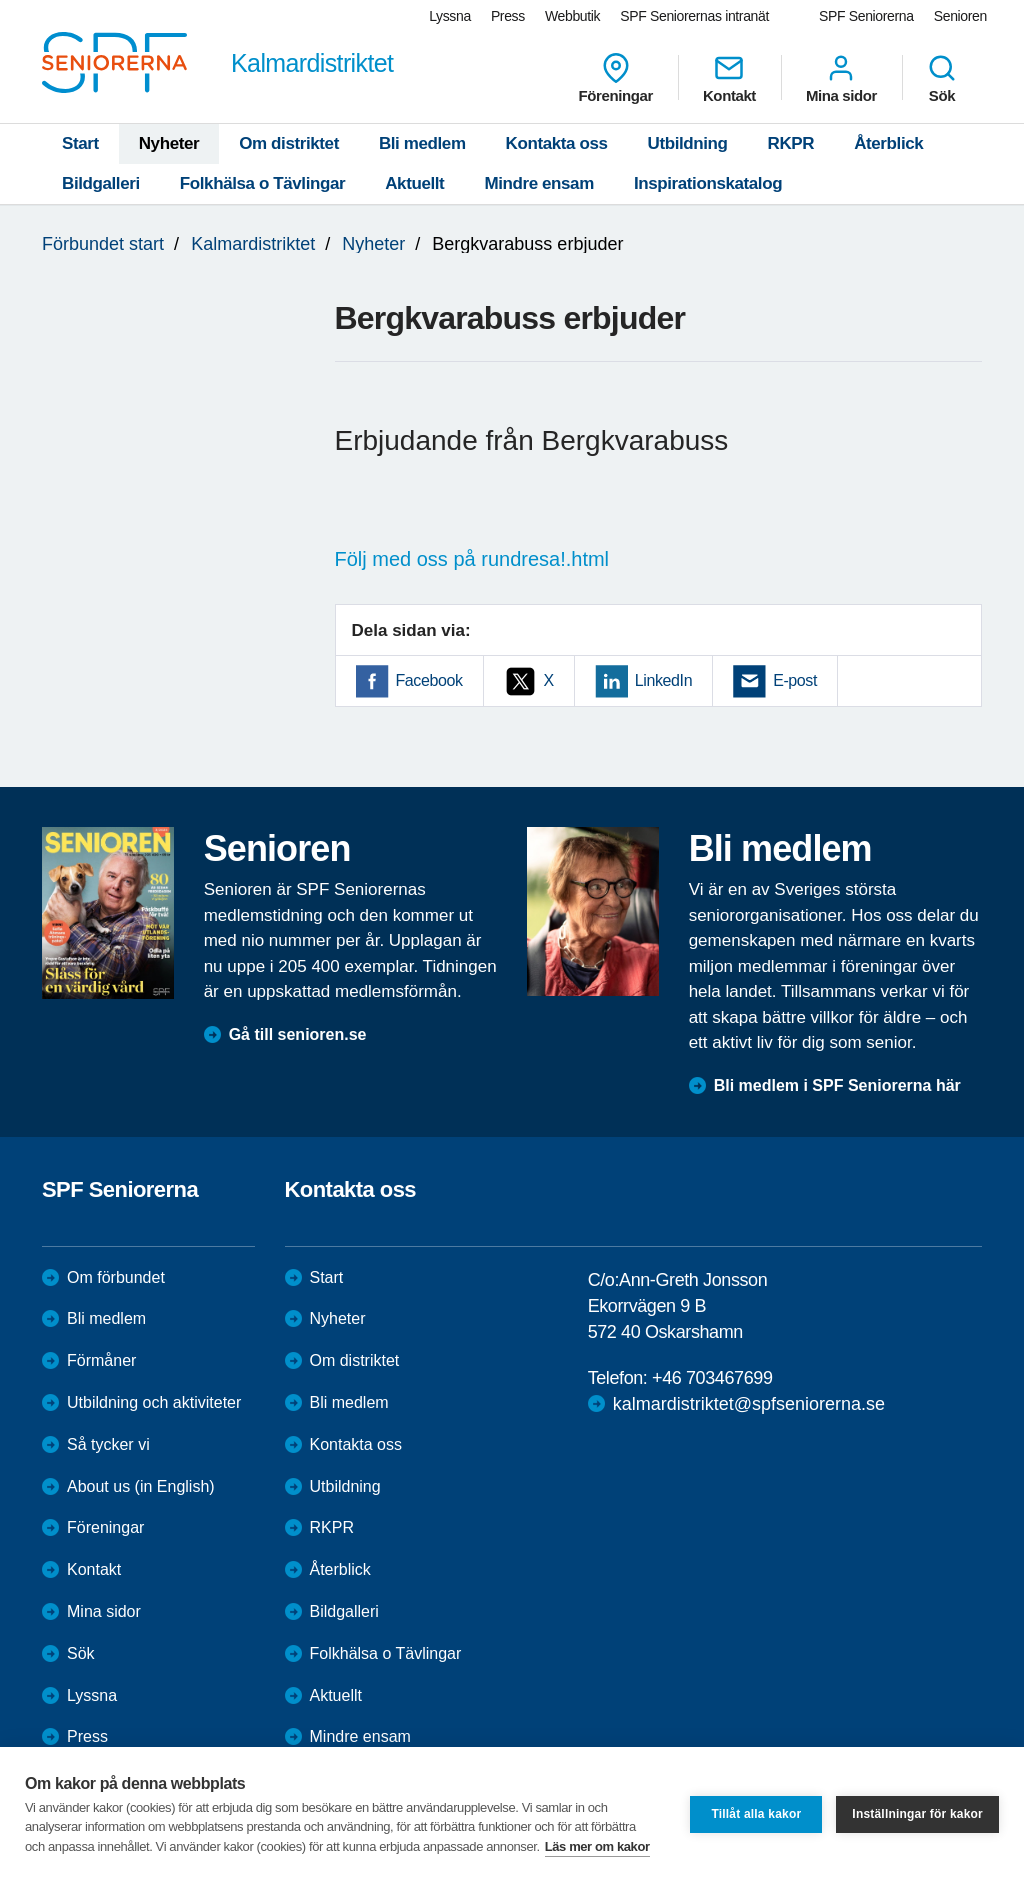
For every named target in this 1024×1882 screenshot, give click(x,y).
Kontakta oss (557, 143)
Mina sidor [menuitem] (841, 78)
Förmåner (101, 1360)
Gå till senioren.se (298, 1034)
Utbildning (688, 143)
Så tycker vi (108, 1444)
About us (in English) (141, 1486)
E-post (795, 680)
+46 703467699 (712, 1378)
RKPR (791, 143)
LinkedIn (663, 680)
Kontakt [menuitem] (729, 78)
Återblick (888, 143)
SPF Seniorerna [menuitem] (866, 16)
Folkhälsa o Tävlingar (262, 183)
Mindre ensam (539, 183)
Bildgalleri (101, 183)
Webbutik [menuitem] (572, 16)
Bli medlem (422, 143)
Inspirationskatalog (708, 183)
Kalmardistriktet (253, 244)
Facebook (429, 680)
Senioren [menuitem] (960, 16)
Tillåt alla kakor (756, 1814)
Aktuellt (414, 183)
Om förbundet (116, 1277)
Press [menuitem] (508, 16)
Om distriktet (289, 143)
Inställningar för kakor (917, 1814)
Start (80, 143)
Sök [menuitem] (942, 78)
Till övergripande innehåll (0, 0)
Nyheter (169, 143)
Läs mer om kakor (597, 1846)
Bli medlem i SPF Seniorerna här (837, 1085)
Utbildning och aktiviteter (154, 1402)
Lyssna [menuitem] (450, 16)
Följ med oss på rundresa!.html (472, 559)
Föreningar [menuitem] (616, 78)
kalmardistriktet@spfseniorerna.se (749, 1404)
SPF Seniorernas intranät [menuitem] (694, 16)
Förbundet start (103, 244)
